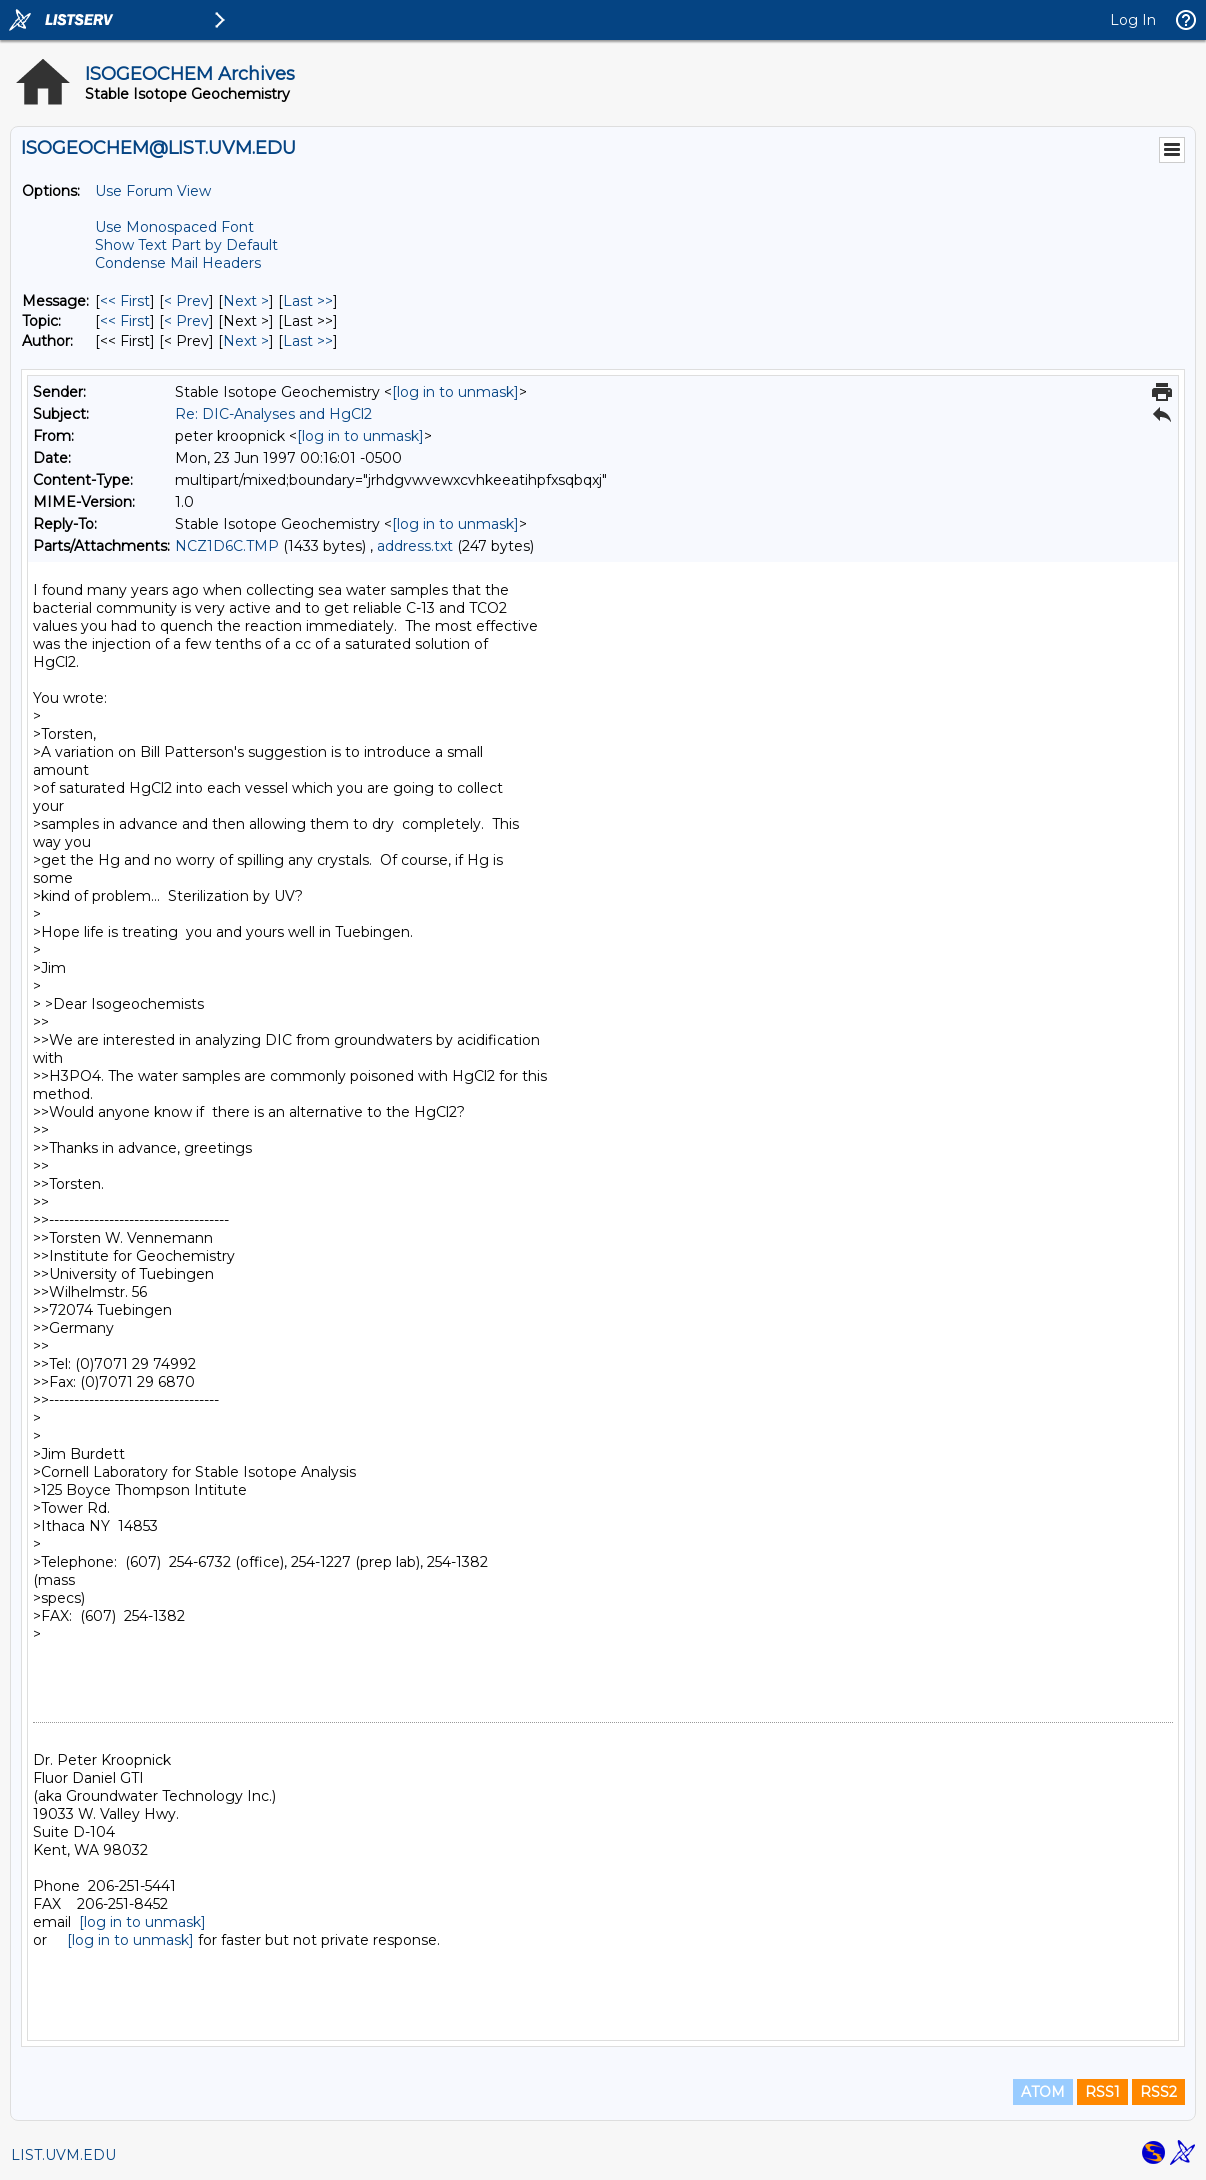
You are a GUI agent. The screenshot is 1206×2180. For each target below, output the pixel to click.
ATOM (1043, 2092)
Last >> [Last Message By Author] (308, 341)
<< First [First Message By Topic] (125, 321)
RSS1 (1102, 2092)
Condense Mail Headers (178, 263)
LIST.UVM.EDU (63, 2155)
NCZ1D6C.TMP (227, 546)
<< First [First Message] (125, 301)
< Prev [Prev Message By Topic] (186, 321)
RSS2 (1158, 2092)
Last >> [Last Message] (308, 301)
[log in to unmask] (455, 392)
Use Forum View (153, 191)
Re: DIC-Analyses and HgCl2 (273, 414)
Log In (1133, 20)
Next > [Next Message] (246, 301)
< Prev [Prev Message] (186, 301)
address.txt (415, 546)
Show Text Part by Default (186, 245)
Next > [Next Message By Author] (246, 341)
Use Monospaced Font (174, 227)
